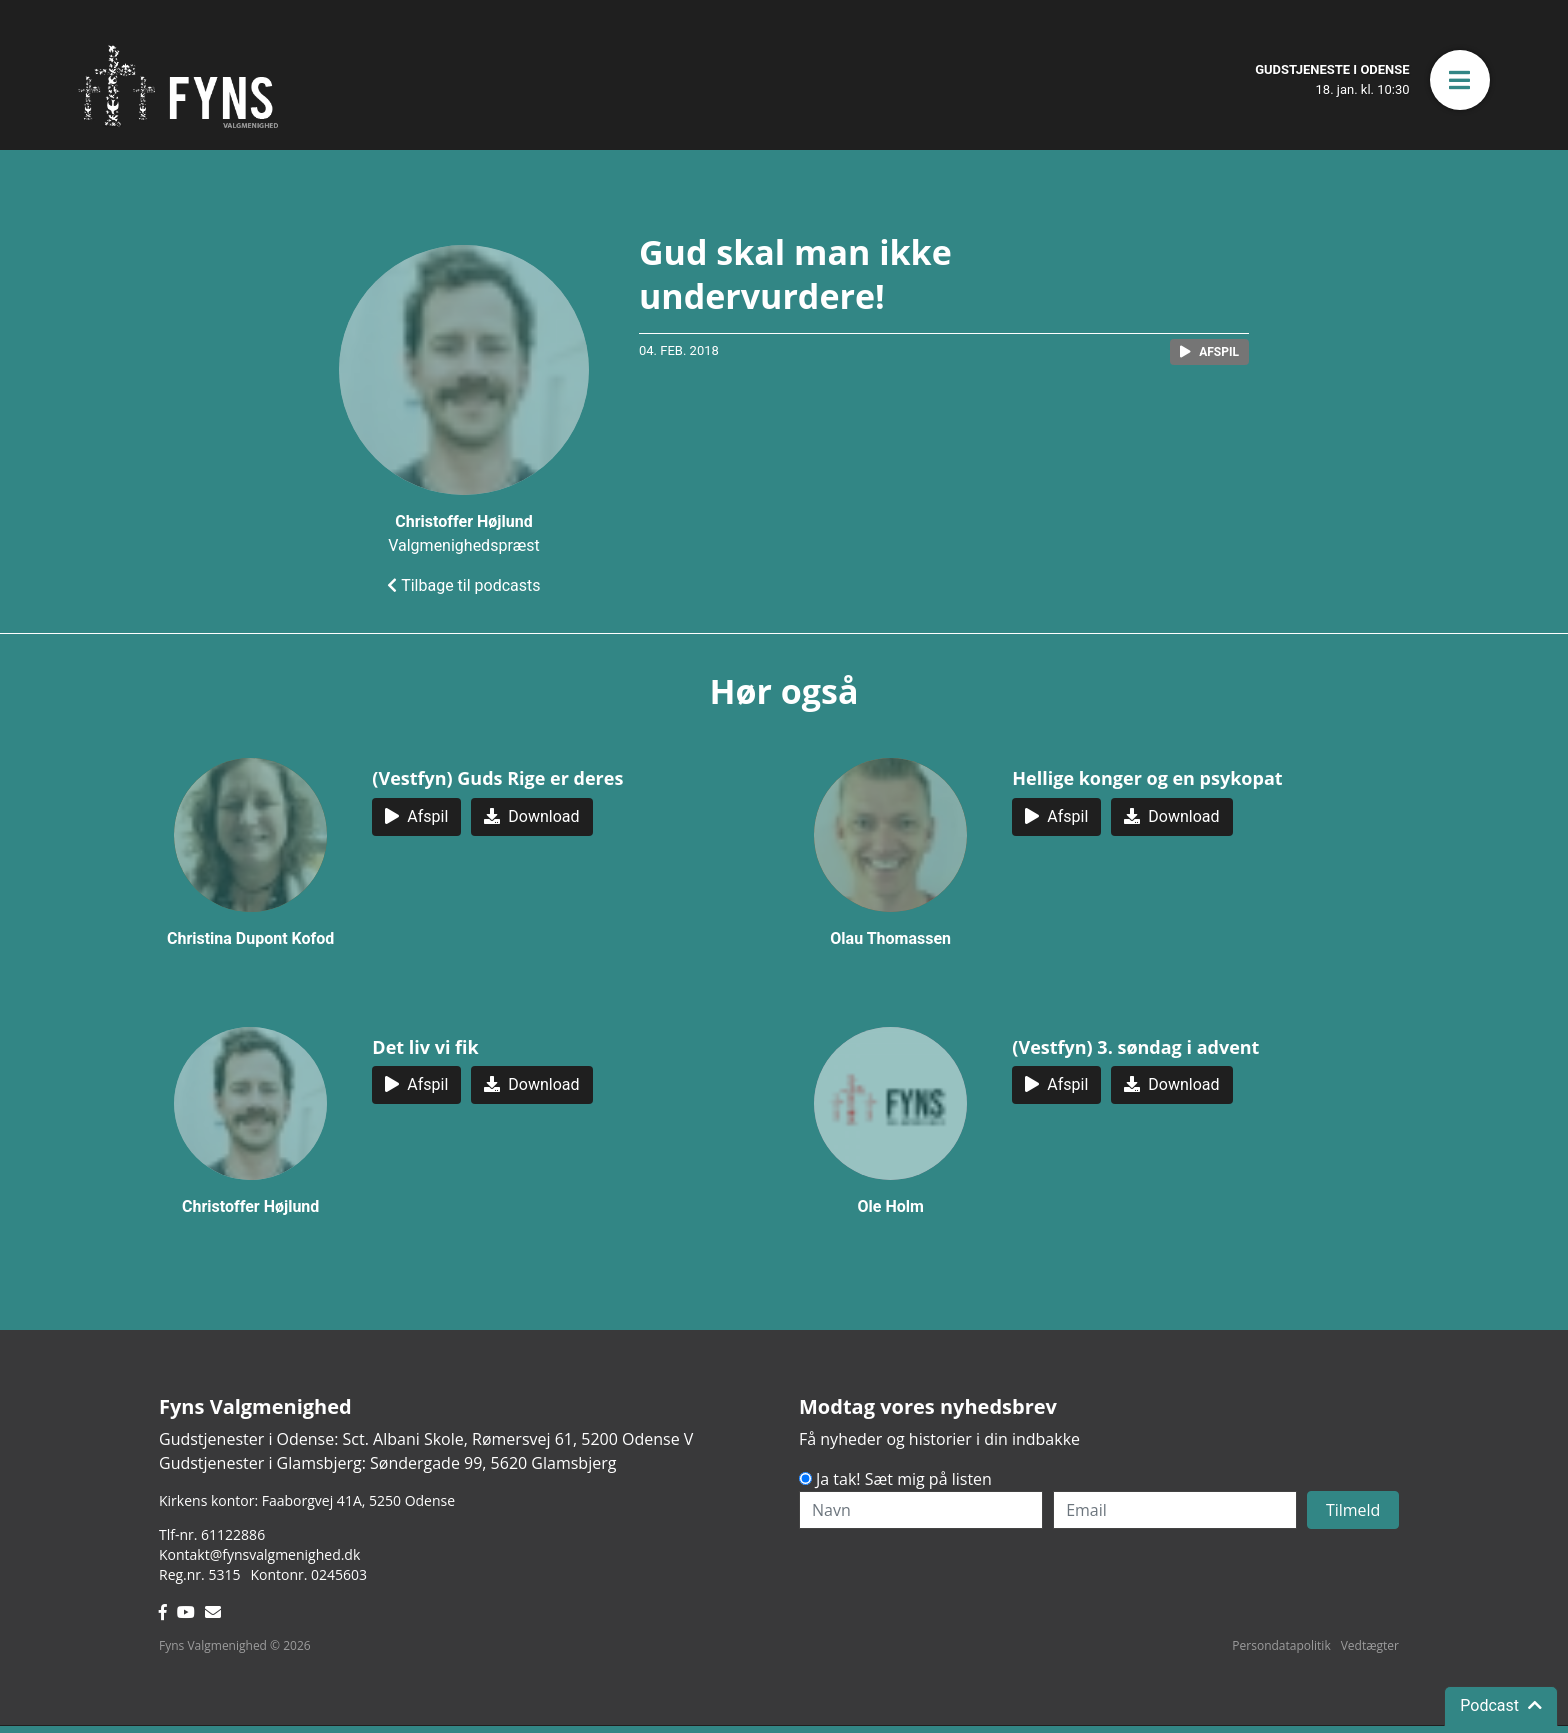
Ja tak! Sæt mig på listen (904, 1479)
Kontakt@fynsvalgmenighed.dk (259, 1554)
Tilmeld (1353, 1510)
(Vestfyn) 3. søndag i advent (1135, 1047)
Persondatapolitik (1281, 1645)
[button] (1460, 80)
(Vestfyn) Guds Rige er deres (497, 778)
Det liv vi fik (425, 1047)
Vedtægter (1370, 1645)
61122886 (233, 1534)
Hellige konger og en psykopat (1147, 778)
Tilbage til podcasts (463, 585)
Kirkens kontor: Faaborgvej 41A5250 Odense (307, 1500)
